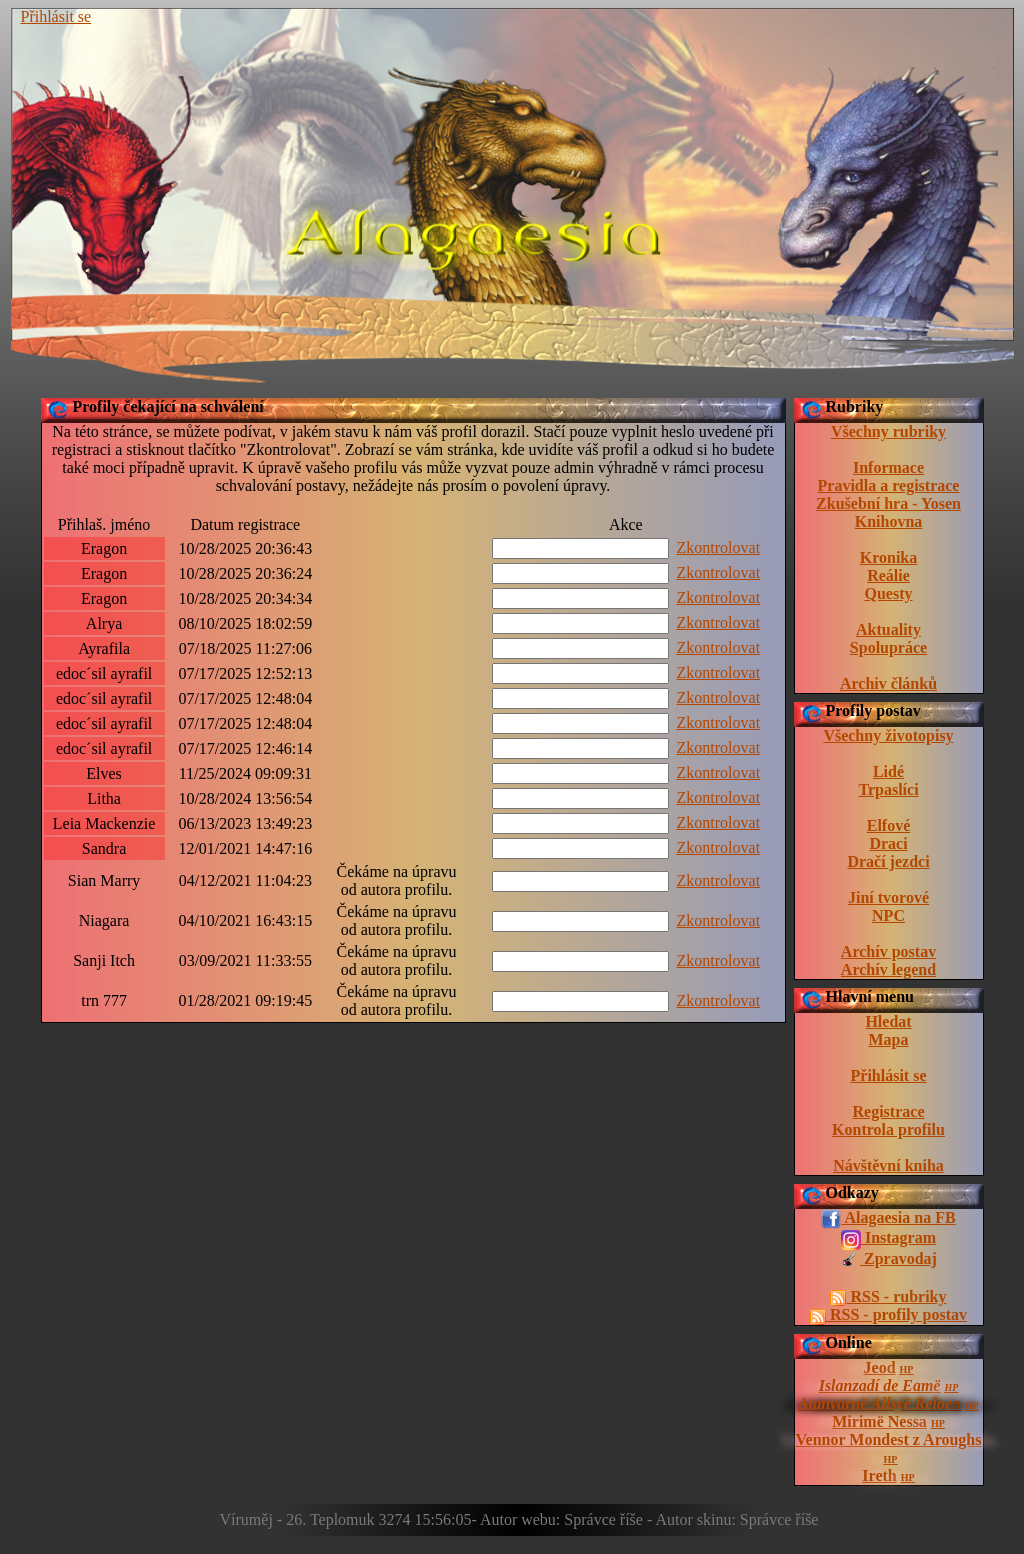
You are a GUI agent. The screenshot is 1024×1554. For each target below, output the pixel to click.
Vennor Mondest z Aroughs (889, 1439)
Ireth (879, 1475)
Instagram (888, 1239)
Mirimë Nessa (879, 1421)
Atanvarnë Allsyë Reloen (879, 1403)
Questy (889, 593)
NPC (888, 915)
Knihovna (889, 521)
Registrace (889, 1111)
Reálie (888, 575)
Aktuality (888, 629)
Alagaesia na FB (888, 1219)
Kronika (889, 557)
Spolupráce (888, 647)
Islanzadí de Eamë (880, 1385)
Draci (888, 843)
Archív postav (888, 951)
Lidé (888, 771)
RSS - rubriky (888, 1297)
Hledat (888, 1021)
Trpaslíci (888, 789)
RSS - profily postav (888, 1315)
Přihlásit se (56, 16)
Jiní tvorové (888, 897)
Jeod (880, 1367)
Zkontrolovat (719, 547)
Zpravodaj (888, 1260)
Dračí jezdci (888, 861)
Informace (888, 467)
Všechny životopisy (888, 735)
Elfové (889, 825)
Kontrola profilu (888, 1129)
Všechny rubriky (888, 431)
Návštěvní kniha (888, 1165)
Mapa (889, 1039)
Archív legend (888, 969)
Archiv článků (888, 683)
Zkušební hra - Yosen (888, 503)
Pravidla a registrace (889, 485)
